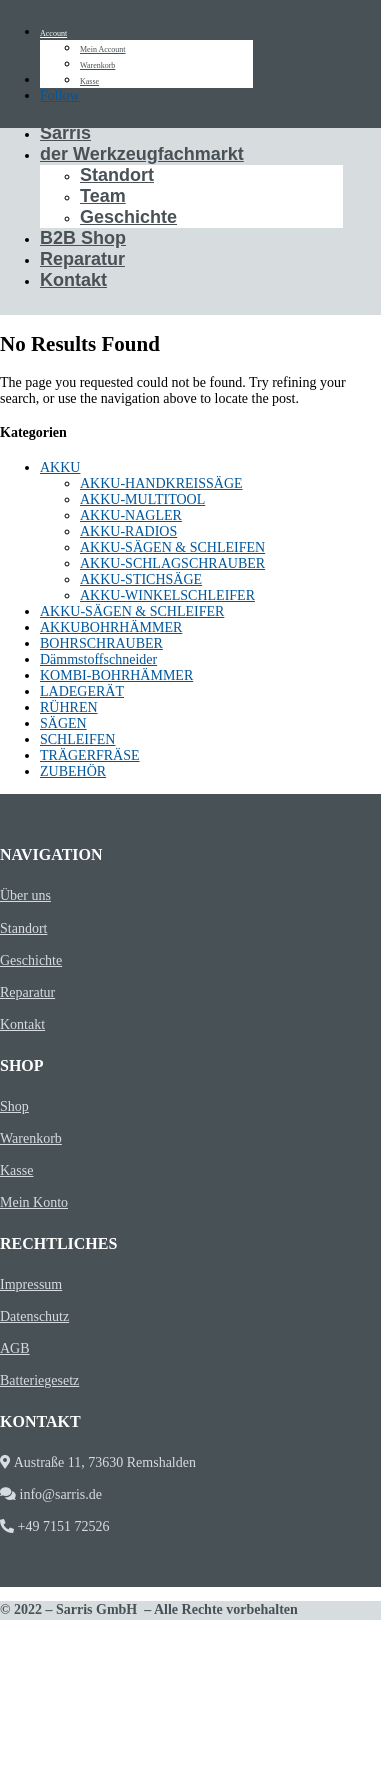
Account (53, 33)
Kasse (89, 81)
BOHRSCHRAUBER (101, 643)
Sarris (65, 133)
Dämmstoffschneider (98, 659)
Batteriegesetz (39, 1380)
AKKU (60, 467)
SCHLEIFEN (77, 739)
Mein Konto (34, 1202)
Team (103, 196)
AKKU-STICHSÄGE (141, 579)
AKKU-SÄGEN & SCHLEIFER (132, 611)
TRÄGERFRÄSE (90, 755)
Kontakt (73, 280)
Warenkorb (97, 65)
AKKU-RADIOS (128, 531)
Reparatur (82, 259)
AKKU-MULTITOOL (142, 499)
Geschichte (128, 217)
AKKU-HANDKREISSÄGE (161, 483)
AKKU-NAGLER (131, 515)
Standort (117, 175)
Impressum (31, 1284)
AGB (15, 1348)
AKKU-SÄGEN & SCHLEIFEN (172, 547)
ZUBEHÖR (73, 771)
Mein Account (103, 49)
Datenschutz (34, 1316)
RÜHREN (69, 707)
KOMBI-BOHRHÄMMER (116, 675)
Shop (14, 1106)
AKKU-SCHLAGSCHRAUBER (172, 563)
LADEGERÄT (82, 691)
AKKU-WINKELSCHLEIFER (167, 595)
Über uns (25, 895)
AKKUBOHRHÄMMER (111, 627)
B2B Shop (83, 238)
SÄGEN (63, 723)
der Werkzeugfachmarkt (142, 154)
